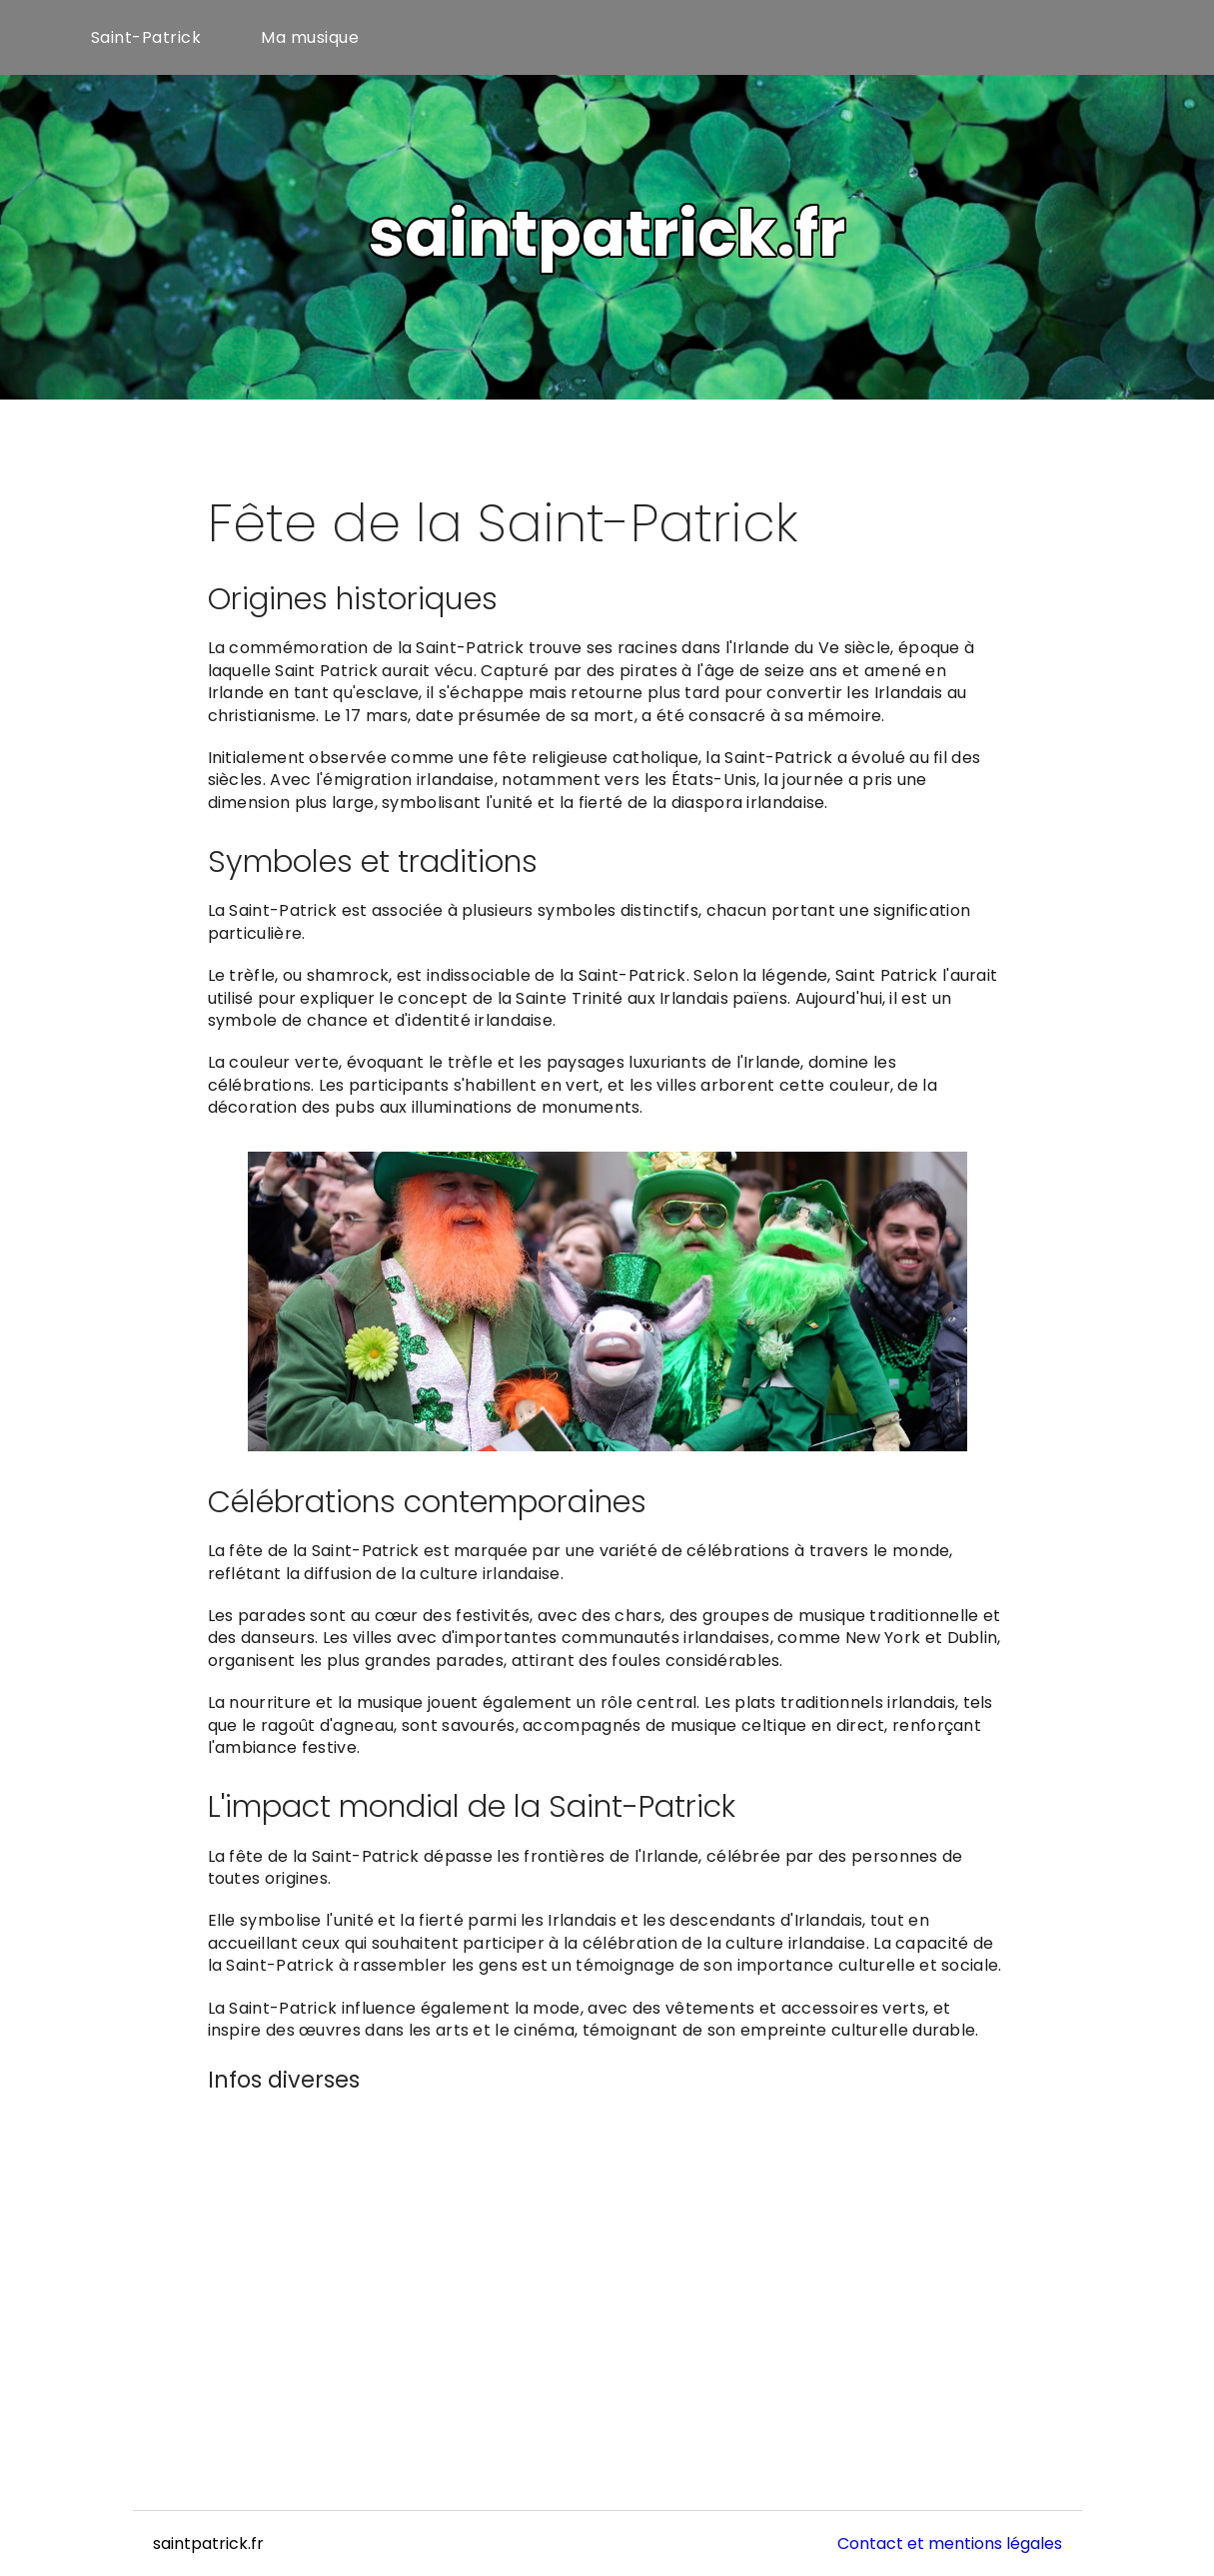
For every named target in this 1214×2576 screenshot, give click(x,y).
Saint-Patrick (146, 37)
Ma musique (310, 37)
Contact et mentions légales (949, 2543)
